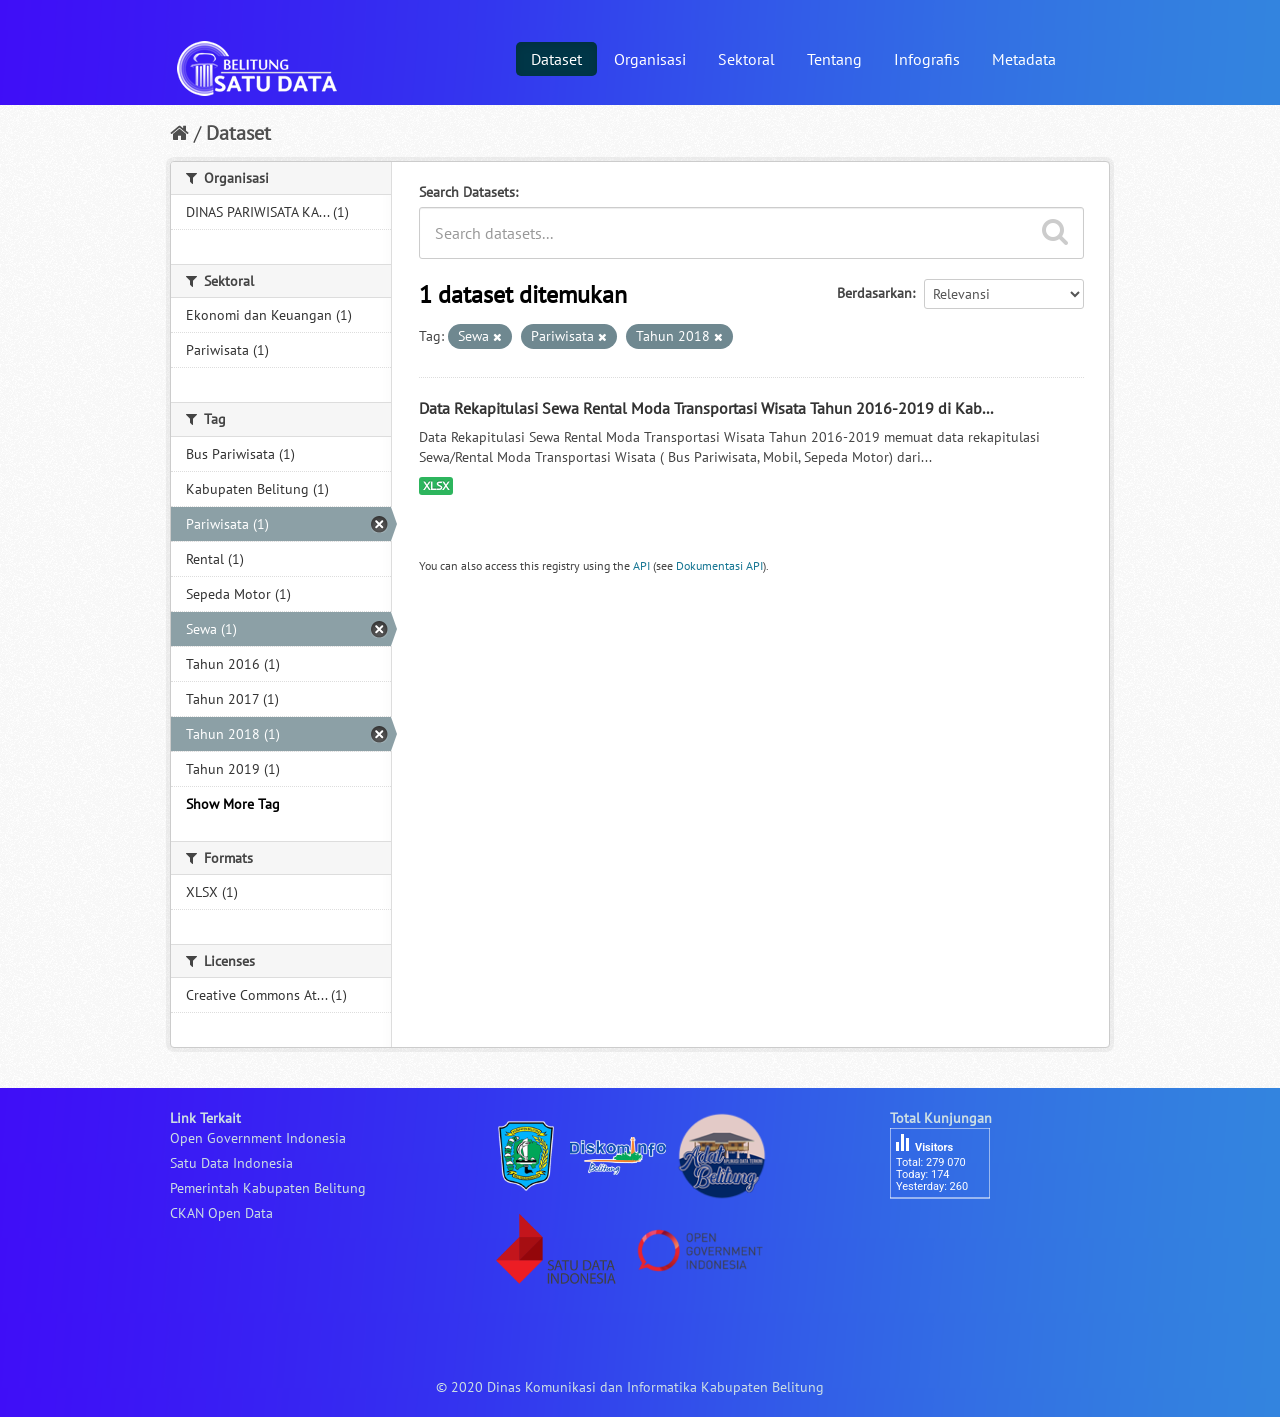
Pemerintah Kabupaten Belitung (268, 1188)
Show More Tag (233, 804)
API (641, 565)
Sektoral (746, 59)
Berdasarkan (874, 293)
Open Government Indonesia (258, 1138)
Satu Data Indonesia (231, 1163)
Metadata (1024, 59)
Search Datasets (467, 192)
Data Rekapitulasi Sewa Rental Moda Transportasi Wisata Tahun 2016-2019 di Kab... (706, 408)
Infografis (927, 59)
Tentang (834, 59)
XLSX (436, 485)
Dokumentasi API (719, 565)
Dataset (556, 59)
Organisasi (650, 59)
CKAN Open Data (221, 1213)
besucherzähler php (950, 1233)
